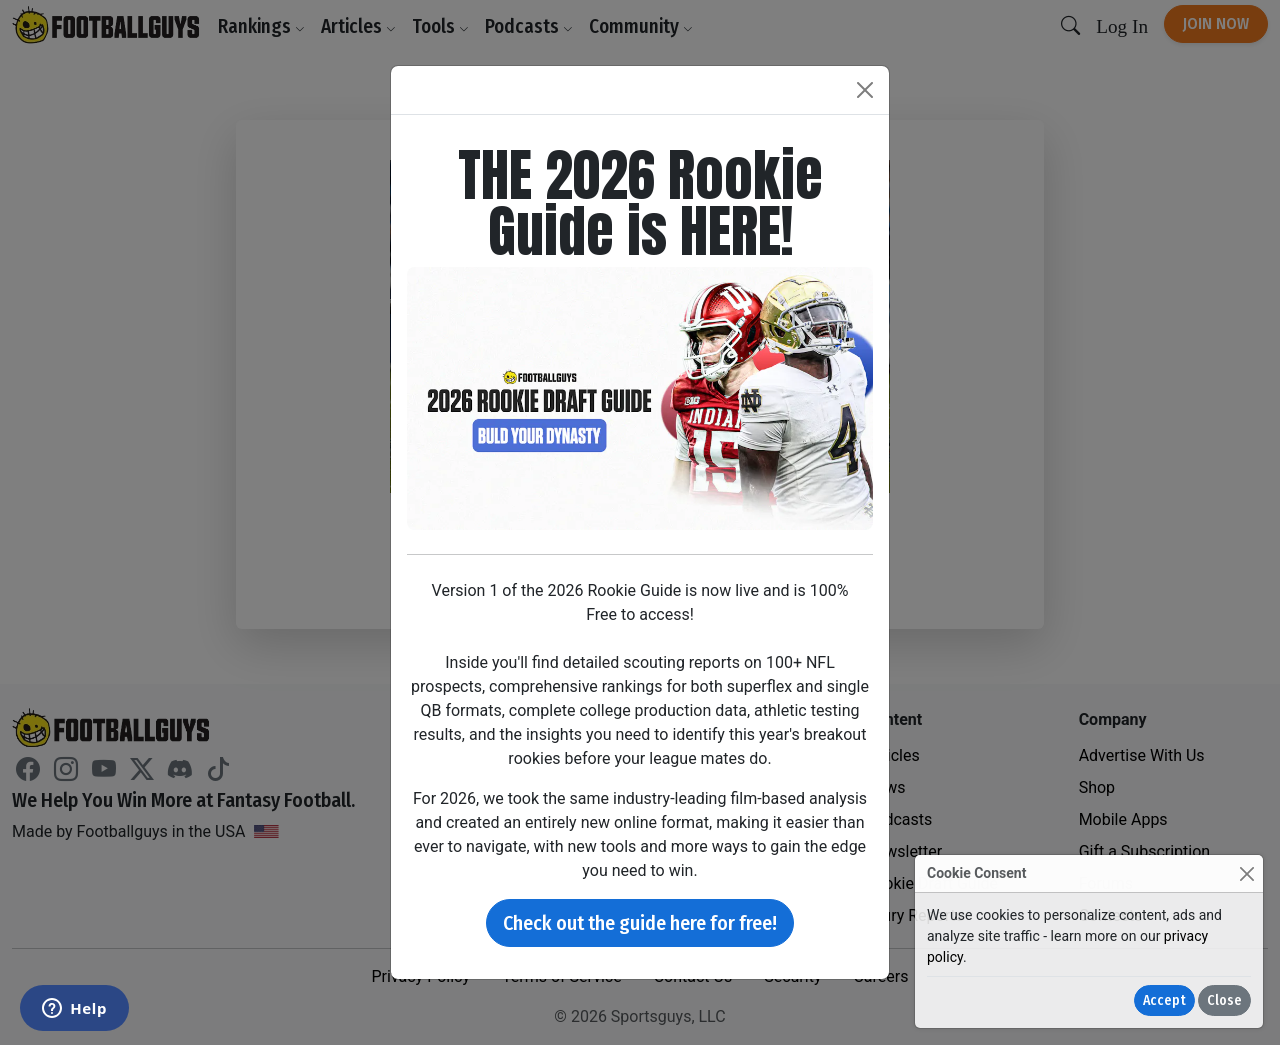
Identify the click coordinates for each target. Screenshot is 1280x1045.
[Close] (1246, 873)
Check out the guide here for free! (640, 923)
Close (1224, 1000)
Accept (1164, 1000)
